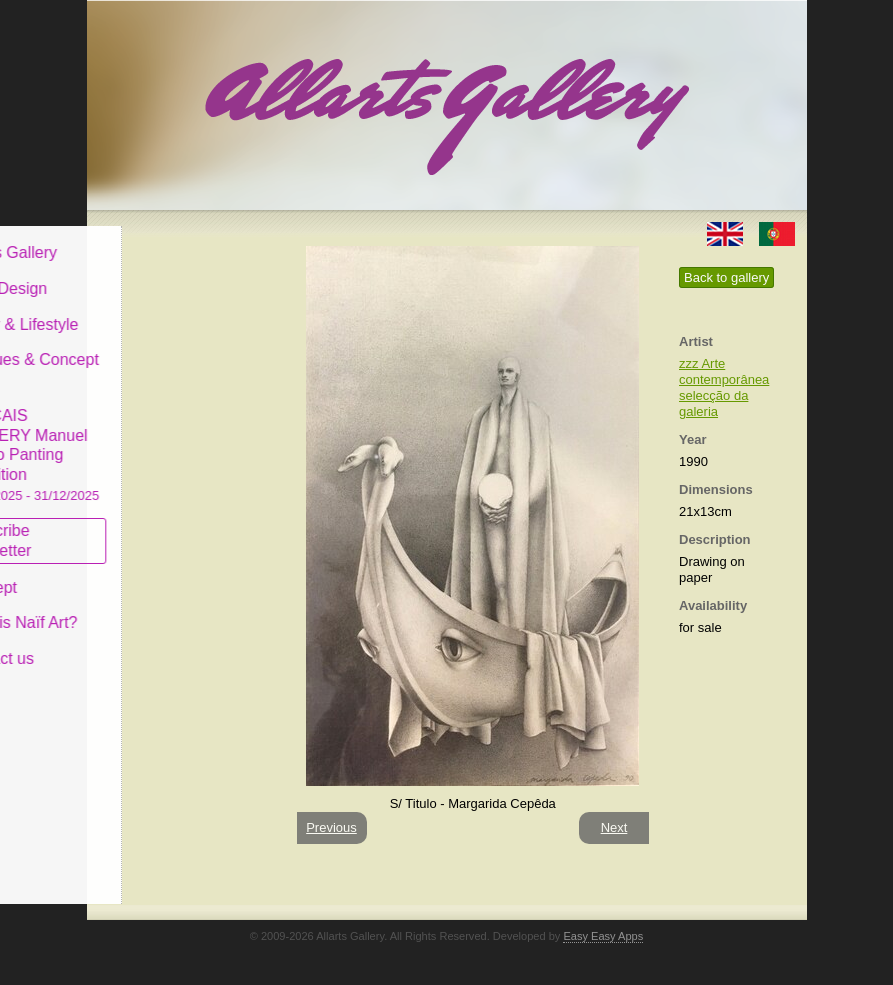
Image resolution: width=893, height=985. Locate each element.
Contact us (148, 643)
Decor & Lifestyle (170, 308)
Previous (331, 827)
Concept (140, 571)
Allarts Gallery (160, 237)
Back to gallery (726, 277)
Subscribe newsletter (147, 525)
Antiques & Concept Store (180, 354)
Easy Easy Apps (603, 936)
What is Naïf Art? (170, 607)
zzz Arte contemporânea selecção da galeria (724, 387)
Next (614, 827)
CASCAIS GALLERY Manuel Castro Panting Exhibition (181, 439)
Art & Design (155, 273)
